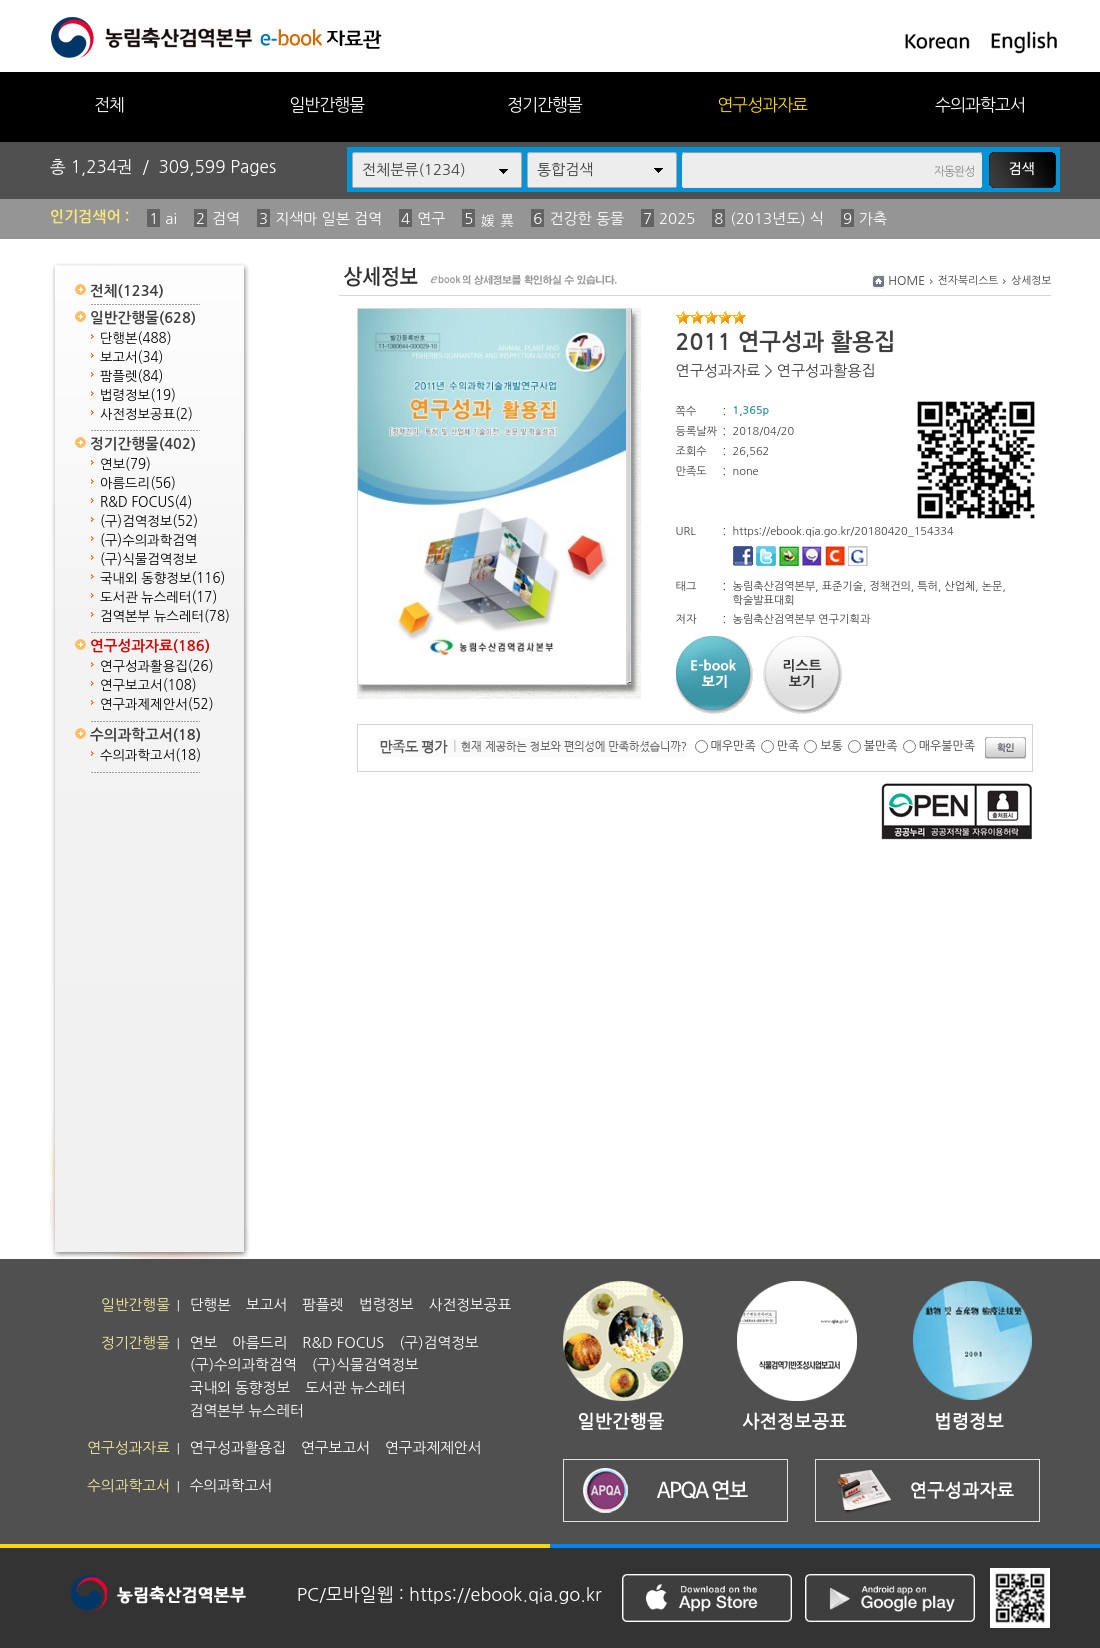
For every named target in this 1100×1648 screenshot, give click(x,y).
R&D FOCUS (146, 502)
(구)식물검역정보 (148, 559)
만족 (788, 746)
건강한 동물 (586, 218)
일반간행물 (326, 104)
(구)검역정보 (149, 521)
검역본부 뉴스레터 (165, 616)
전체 (109, 104)
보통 (831, 746)
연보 (125, 464)
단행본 (136, 338)
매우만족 (733, 746)
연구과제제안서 (157, 704)
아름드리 (138, 483)
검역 (226, 218)
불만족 (881, 746)
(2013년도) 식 (777, 218)
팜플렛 (131, 376)
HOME (906, 281)
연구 (431, 218)
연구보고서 (148, 685)
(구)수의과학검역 (148, 540)
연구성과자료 (762, 104)
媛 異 (497, 220)
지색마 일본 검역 (328, 218)
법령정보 (138, 395)
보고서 (131, 357)
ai (171, 218)
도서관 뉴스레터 (158, 597)
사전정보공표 (146, 414)
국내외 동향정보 (162, 578)
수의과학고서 (980, 104)
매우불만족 (947, 746)
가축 (873, 218)
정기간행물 (544, 104)
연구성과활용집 (157, 666)
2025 (677, 218)
